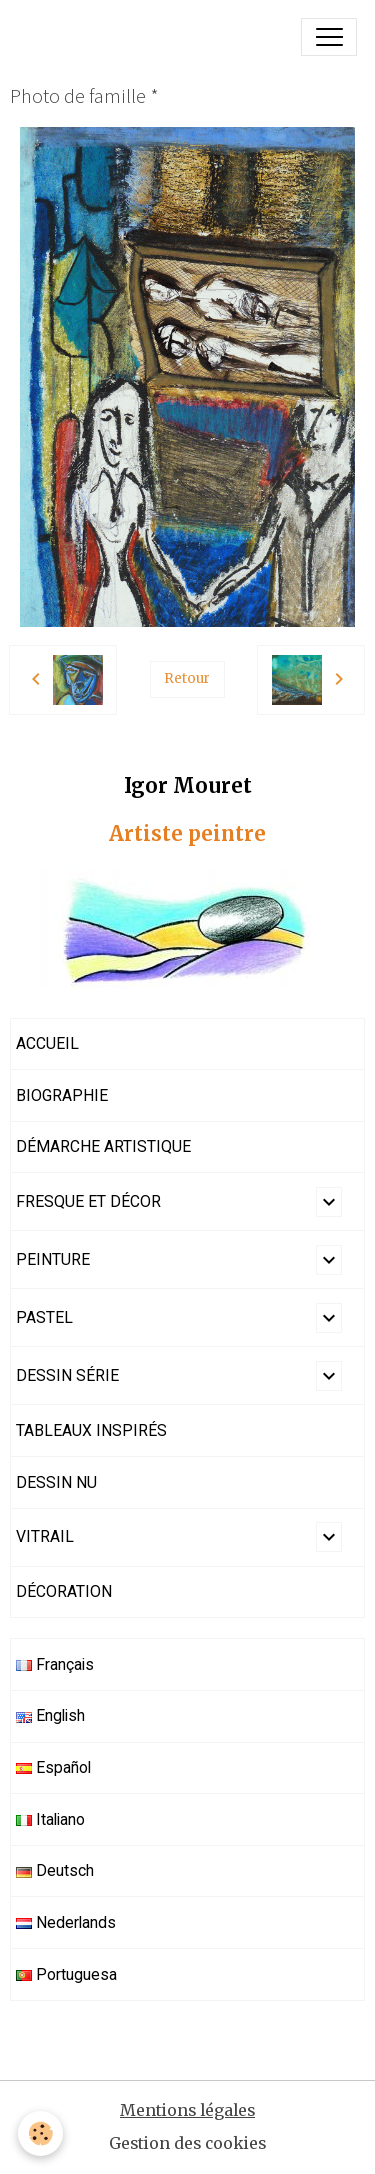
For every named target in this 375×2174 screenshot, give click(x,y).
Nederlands (66, 1922)
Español (53, 1767)
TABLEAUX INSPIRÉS (91, 1430)
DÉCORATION (64, 1591)
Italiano (50, 1819)
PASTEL (44, 1317)
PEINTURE (53, 1259)
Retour (187, 678)
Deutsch (55, 1870)
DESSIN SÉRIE (67, 1375)
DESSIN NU (56, 1482)
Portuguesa (66, 1974)
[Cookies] (40, 2133)
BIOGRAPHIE (62, 1095)
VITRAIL (45, 1536)
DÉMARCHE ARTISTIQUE (103, 1146)
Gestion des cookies (187, 2143)
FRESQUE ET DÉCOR (88, 1201)
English (50, 1715)
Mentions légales (187, 2110)
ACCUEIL (47, 1043)
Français (55, 1664)
